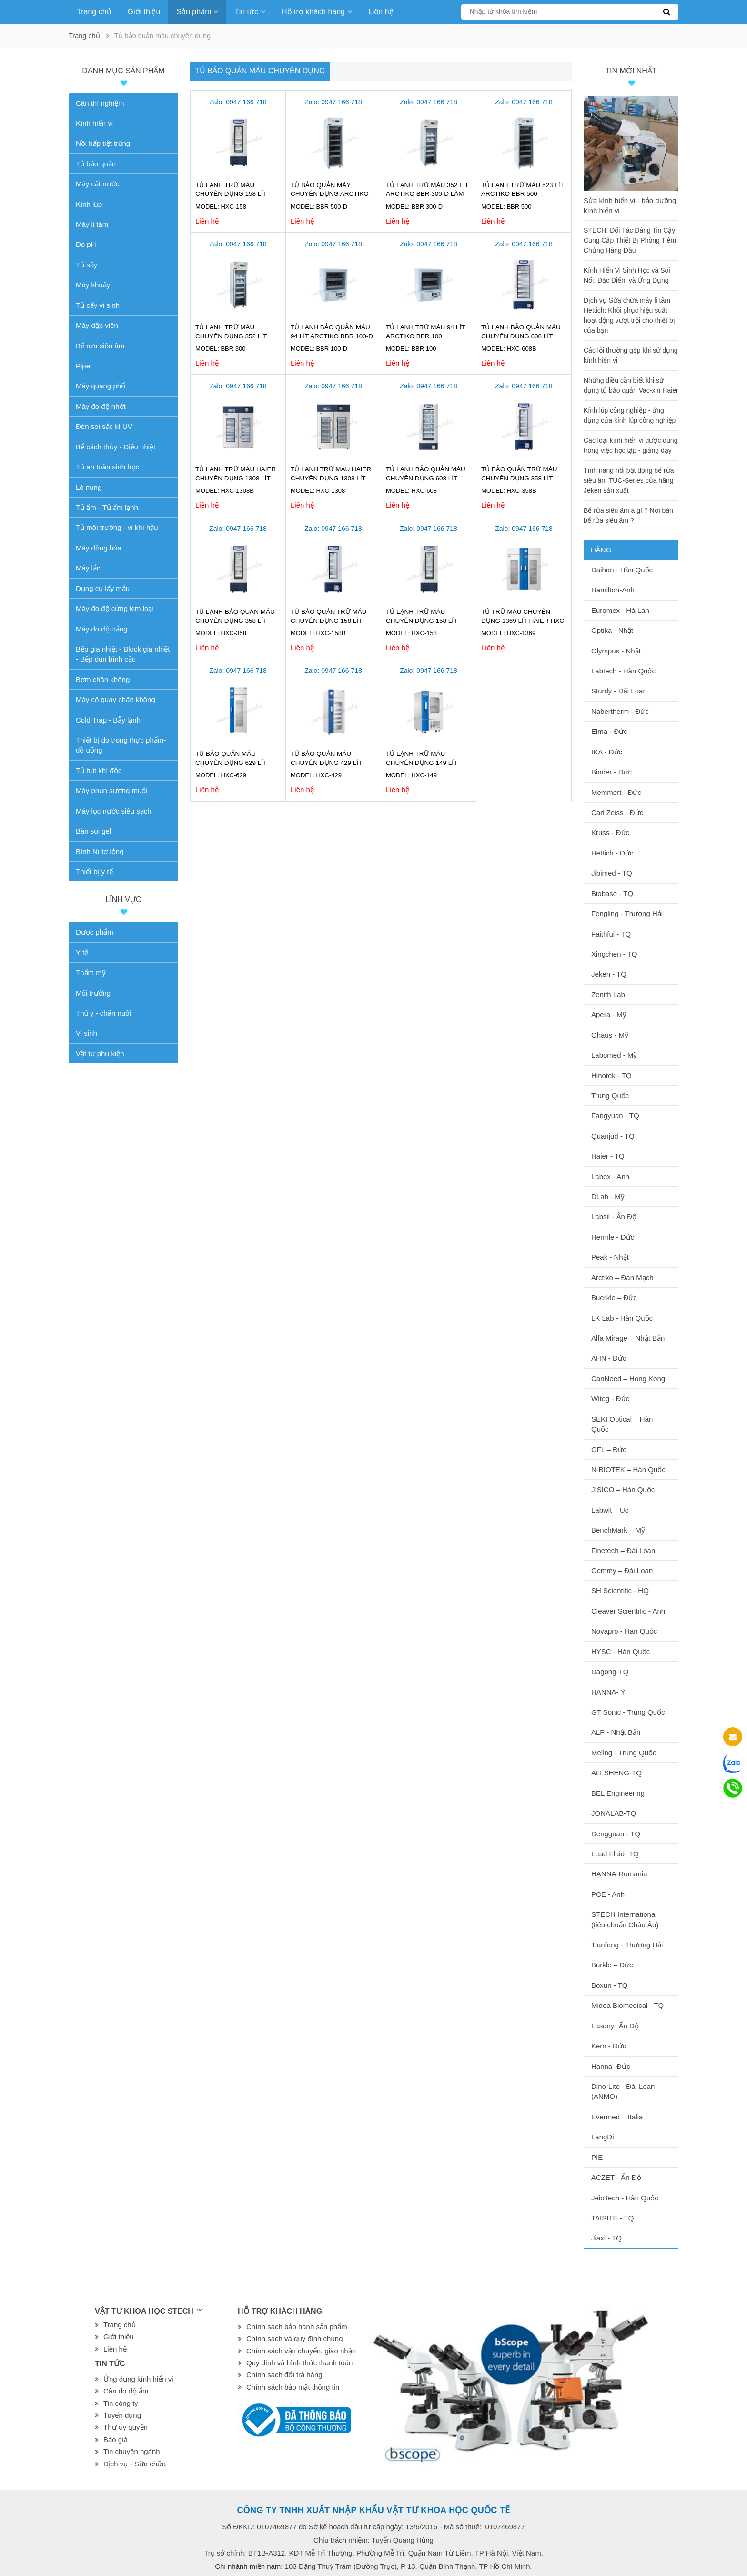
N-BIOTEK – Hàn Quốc (628, 1470)
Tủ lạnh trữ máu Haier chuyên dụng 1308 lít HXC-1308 (331, 478)
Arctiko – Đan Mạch (622, 1277)
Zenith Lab (608, 994)
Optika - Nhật (612, 630)
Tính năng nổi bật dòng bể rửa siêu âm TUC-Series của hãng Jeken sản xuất (629, 480)
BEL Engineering (618, 1793)
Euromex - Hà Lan (620, 610)
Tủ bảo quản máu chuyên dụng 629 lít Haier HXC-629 (231, 762)
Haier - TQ (608, 1156)
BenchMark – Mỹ (618, 1530)
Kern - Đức (608, 2046)
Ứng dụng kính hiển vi (138, 2379)
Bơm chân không (103, 679)
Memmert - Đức (616, 792)
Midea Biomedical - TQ (627, 2005)
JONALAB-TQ (613, 1813)
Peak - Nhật (610, 1257)
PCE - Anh (608, 1894)
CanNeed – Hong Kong (628, 1379)
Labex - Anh (610, 1176)
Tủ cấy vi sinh (98, 305)
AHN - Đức (608, 1358)
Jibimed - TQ (611, 873)
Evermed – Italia (617, 2117)
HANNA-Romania (619, 1874)
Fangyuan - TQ (615, 1115)
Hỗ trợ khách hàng (317, 12)
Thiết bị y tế (94, 871)
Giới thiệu (144, 12)
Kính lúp (89, 204)
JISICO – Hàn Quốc (623, 1490)
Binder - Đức (611, 772)
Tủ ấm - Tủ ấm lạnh (107, 507)
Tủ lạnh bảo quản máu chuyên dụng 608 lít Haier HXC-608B (521, 336)
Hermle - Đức (612, 1237)
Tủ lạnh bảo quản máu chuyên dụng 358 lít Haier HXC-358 (235, 620)
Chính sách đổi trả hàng (284, 2375)
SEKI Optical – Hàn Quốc (622, 1424)
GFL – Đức (608, 1450)
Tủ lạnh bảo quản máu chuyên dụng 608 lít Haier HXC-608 (425, 478)
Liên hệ (381, 12)
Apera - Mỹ (608, 1014)
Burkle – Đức (612, 1965)
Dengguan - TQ (615, 1834)
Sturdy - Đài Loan (619, 691)
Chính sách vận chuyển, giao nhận (301, 2351)
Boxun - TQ (609, 1985)
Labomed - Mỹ (614, 1055)
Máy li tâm (92, 224)
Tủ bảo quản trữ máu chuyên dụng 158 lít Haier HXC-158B (329, 620)
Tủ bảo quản (96, 164)
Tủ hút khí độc (98, 770)
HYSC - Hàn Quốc (620, 1652)
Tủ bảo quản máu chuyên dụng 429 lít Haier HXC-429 (326, 762)
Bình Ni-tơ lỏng (100, 851)
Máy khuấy (93, 285)
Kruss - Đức (610, 832)
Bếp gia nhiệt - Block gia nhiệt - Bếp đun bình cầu (123, 654)
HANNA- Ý (608, 1692)
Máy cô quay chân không (115, 699)
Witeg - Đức (610, 1399)
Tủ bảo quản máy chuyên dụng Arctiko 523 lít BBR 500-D (330, 194)
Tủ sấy (86, 265)
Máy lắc (88, 568)
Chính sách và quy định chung (294, 2338)
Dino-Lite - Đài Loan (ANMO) (623, 2091)
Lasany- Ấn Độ (615, 2026)
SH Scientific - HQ (620, 1591)
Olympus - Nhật (616, 651)
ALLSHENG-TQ (616, 1773)
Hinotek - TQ (611, 1075)
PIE (597, 2157)
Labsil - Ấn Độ (613, 1216)
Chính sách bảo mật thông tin (292, 2387)
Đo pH (86, 244)
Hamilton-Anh (613, 590)
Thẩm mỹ (91, 972)
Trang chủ (94, 12)
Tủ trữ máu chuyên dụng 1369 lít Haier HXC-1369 (523, 620)
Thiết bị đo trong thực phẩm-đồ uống (121, 745)
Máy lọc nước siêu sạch (113, 811)
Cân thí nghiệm (100, 103)
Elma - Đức (609, 731)
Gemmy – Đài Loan (622, 1571)
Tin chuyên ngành (131, 2451)
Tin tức (249, 12)
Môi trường (93, 993)
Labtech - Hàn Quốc (623, 671)
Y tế (82, 952)
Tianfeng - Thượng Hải (627, 1945)
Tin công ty (120, 2403)
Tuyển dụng (122, 2415)
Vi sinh (86, 1033)
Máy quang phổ (100, 386)
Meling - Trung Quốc (623, 1753)
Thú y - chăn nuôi (103, 1013)
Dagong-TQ (609, 1672)
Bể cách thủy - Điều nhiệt (115, 447)
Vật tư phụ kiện (100, 1053)
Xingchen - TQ (614, 954)
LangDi (602, 2137)
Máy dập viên (97, 325)
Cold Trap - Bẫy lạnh (108, 720)
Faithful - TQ (611, 934)
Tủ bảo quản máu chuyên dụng (260, 71)
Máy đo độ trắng (102, 629)
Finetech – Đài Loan (623, 1551)
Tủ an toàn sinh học (107, 467)
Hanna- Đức (610, 2066)
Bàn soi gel (93, 831)
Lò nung (88, 487)
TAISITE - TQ (612, 2218)
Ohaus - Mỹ (609, 1035)
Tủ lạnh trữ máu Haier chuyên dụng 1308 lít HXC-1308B (235, 478)
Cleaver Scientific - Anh (628, 1611)
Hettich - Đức (612, 853)
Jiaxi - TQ (606, 2238)
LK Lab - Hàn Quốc (622, 1318)
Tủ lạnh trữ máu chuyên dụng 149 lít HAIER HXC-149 (421, 762)
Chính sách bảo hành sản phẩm (296, 2326)
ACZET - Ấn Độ (616, 2177)
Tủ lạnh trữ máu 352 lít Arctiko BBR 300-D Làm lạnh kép (427, 194)
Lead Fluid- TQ (615, 1854)
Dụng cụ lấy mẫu (103, 588)
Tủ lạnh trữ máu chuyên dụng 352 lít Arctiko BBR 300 (231, 336)
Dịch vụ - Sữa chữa (134, 2464)
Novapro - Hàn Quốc (624, 1631)
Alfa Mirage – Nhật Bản (628, 1338)
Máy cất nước (97, 184)
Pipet (84, 366)
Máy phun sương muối (112, 790)
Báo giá (115, 2439)
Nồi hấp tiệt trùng (103, 143)
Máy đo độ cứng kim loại (115, 608)
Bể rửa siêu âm (100, 346)
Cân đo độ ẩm (126, 2391)
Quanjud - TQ (613, 1136)
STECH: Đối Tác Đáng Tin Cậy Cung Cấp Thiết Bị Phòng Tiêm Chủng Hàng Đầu (630, 240)
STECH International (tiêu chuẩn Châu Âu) (624, 1919)
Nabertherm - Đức (620, 711)
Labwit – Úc (609, 1510)
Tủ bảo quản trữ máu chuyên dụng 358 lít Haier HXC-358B (519, 478)
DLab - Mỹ (608, 1196)
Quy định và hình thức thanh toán (299, 2363)
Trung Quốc (610, 1095)
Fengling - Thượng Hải (627, 913)
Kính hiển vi (94, 123)
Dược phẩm (94, 932)
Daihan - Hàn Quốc (622, 570)
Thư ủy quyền (125, 2427)
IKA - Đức (606, 752)
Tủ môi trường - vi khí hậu (117, 527)
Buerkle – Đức (614, 1297)
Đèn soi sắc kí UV (104, 426)
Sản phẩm (197, 12)
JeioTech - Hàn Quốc (624, 2198)
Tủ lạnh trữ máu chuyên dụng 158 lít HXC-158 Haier (231, 194)
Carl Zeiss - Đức (617, 812)
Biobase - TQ (612, 893)
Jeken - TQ (608, 974)
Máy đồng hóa (98, 548)
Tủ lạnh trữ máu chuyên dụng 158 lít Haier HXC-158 (421, 620)
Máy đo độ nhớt (101, 406)
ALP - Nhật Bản (615, 1732)
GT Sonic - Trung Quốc (628, 1712)
